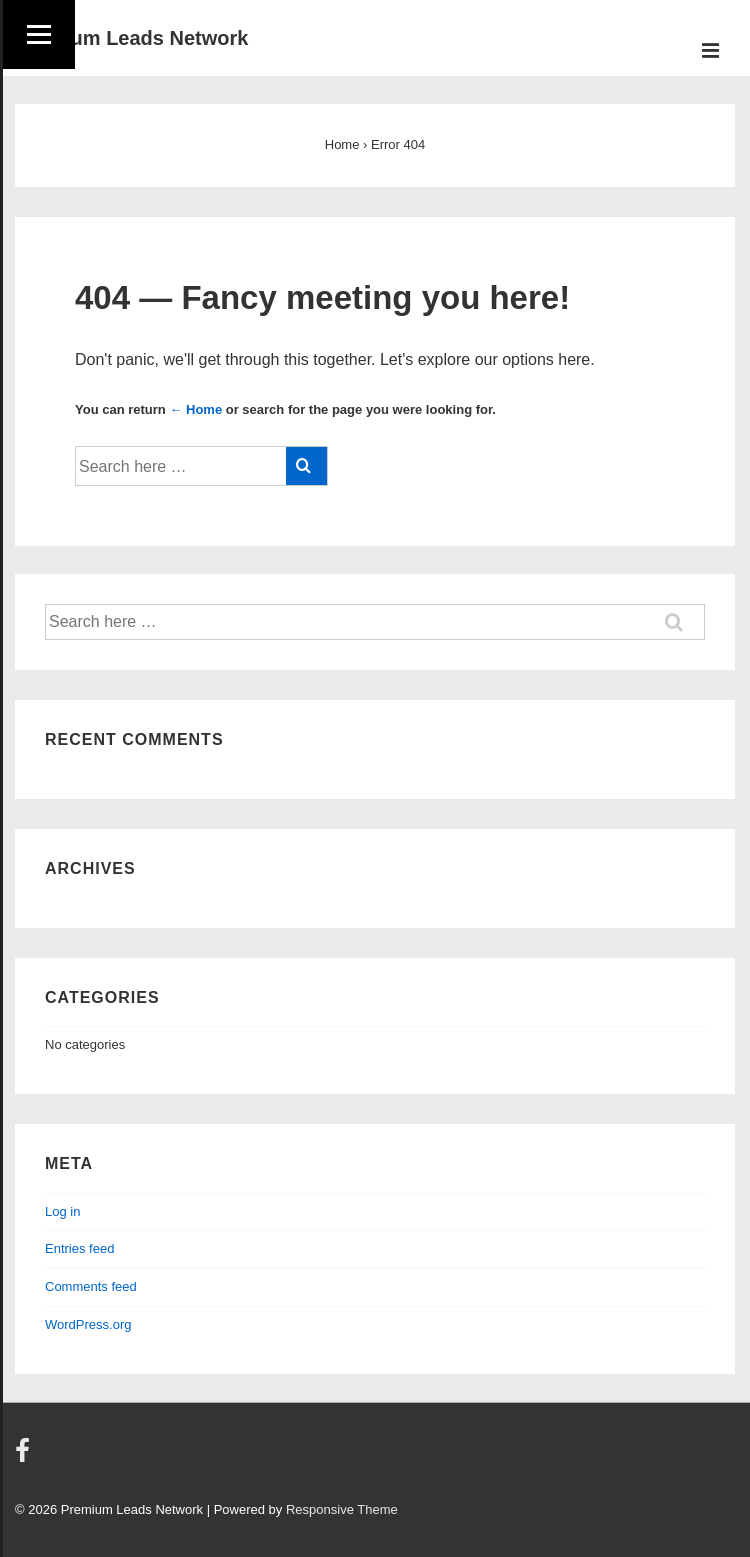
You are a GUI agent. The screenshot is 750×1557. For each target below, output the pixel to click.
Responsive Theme (342, 1509)
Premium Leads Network (131, 38)
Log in (62, 1211)
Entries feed (79, 1248)
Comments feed (91, 1286)
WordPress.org (88, 1324)
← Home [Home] (195, 409)
